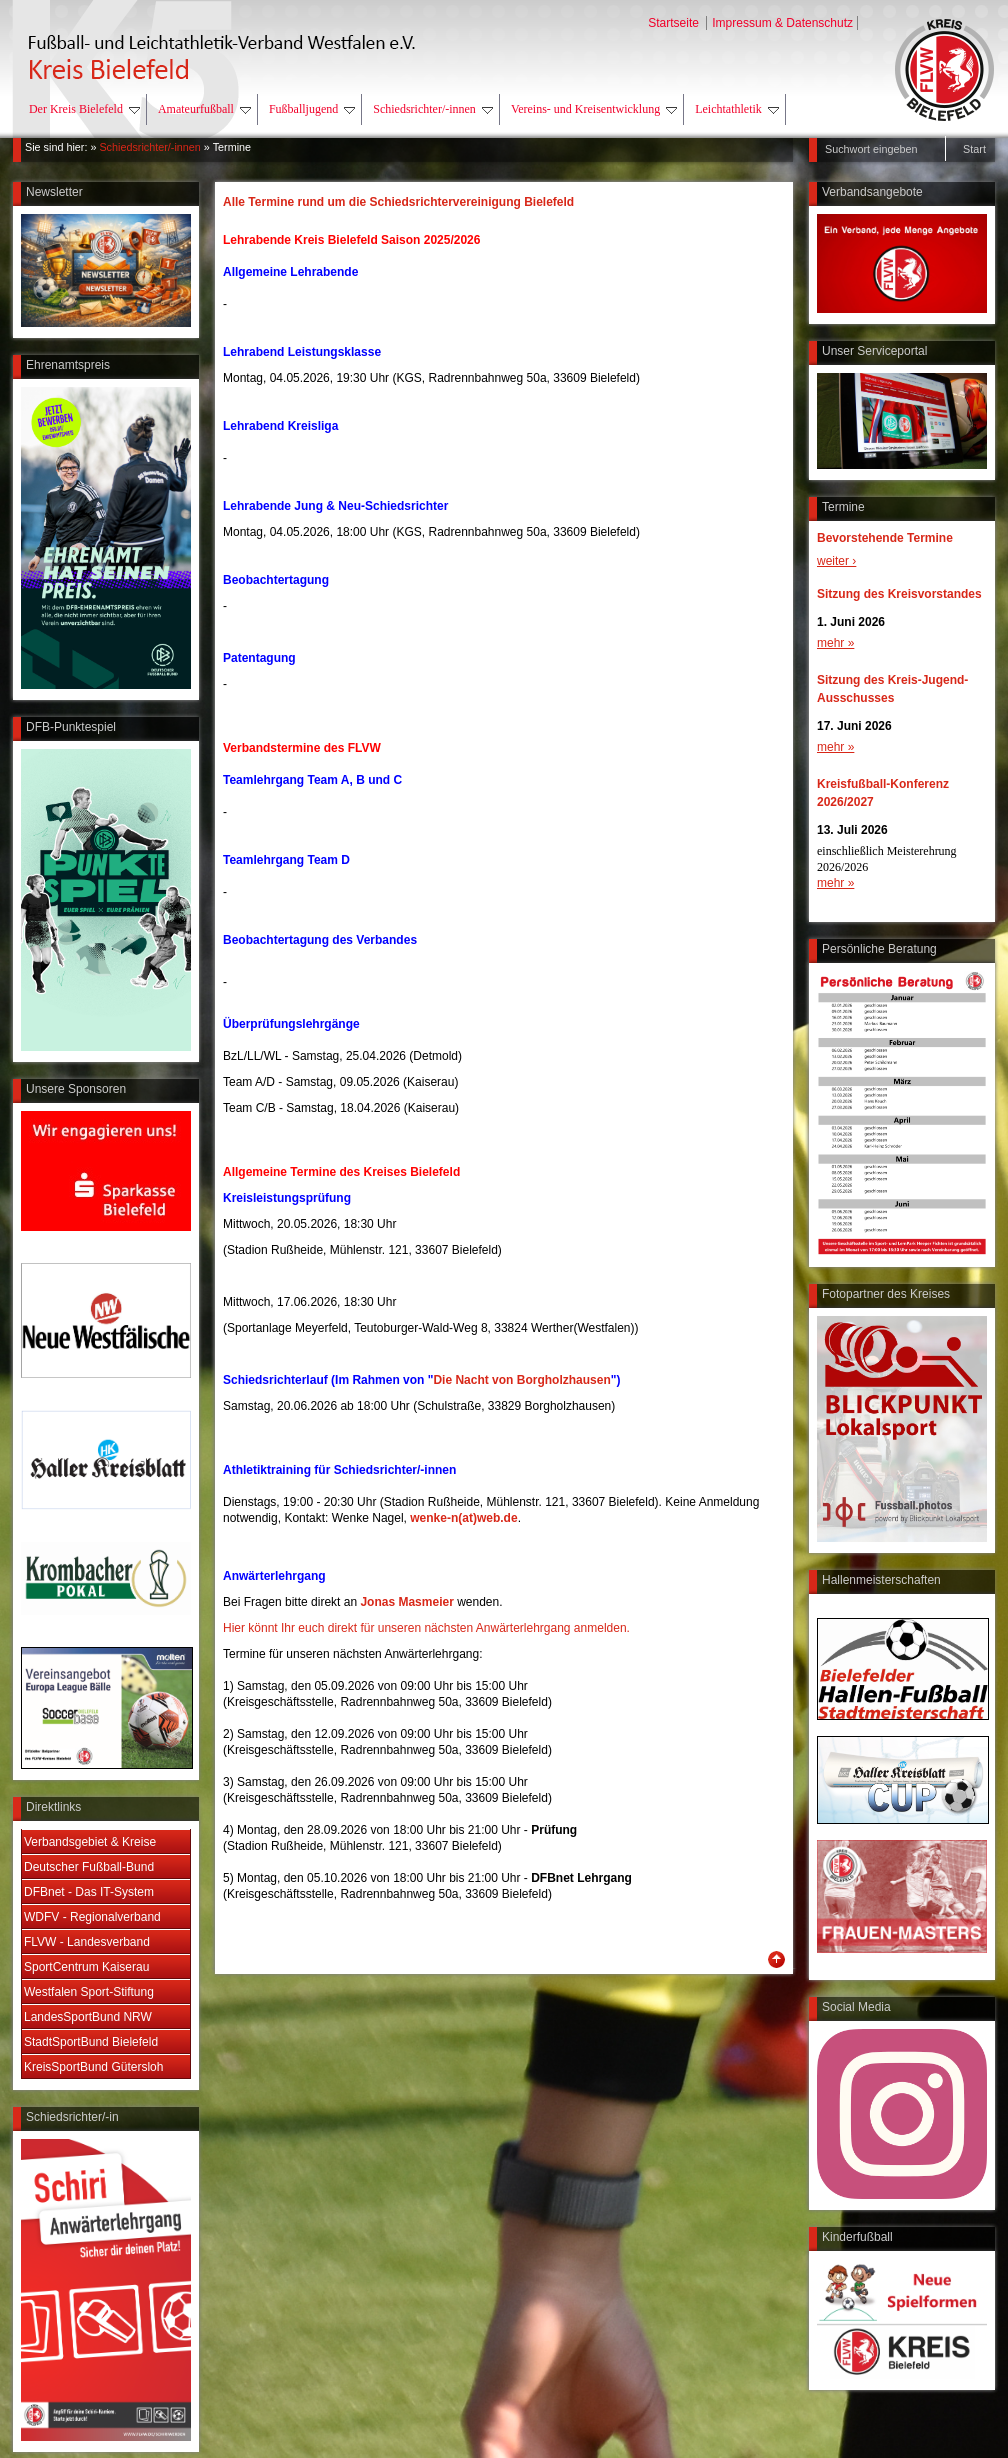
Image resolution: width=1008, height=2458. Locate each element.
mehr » (835, 643)
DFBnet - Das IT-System (89, 1892)
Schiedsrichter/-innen (433, 109)
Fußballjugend (312, 109)
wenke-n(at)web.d (460, 1518)
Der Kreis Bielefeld (84, 109)
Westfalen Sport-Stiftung (89, 1992)
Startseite (675, 23)
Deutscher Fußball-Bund (89, 1867)
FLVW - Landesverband (87, 1942)
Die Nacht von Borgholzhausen (521, 1380)
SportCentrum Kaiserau (86, 1967)
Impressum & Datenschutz (782, 23)
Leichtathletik (737, 109)
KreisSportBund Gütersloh (93, 2067)
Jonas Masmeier (408, 1602)
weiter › (836, 561)
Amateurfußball (204, 109)
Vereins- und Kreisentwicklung (594, 109)
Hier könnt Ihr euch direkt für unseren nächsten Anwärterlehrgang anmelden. (426, 1628)
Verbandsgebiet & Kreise (90, 1842)
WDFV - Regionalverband (92, 1917)
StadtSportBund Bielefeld (91, 2042)
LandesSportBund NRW (88, 2017)
